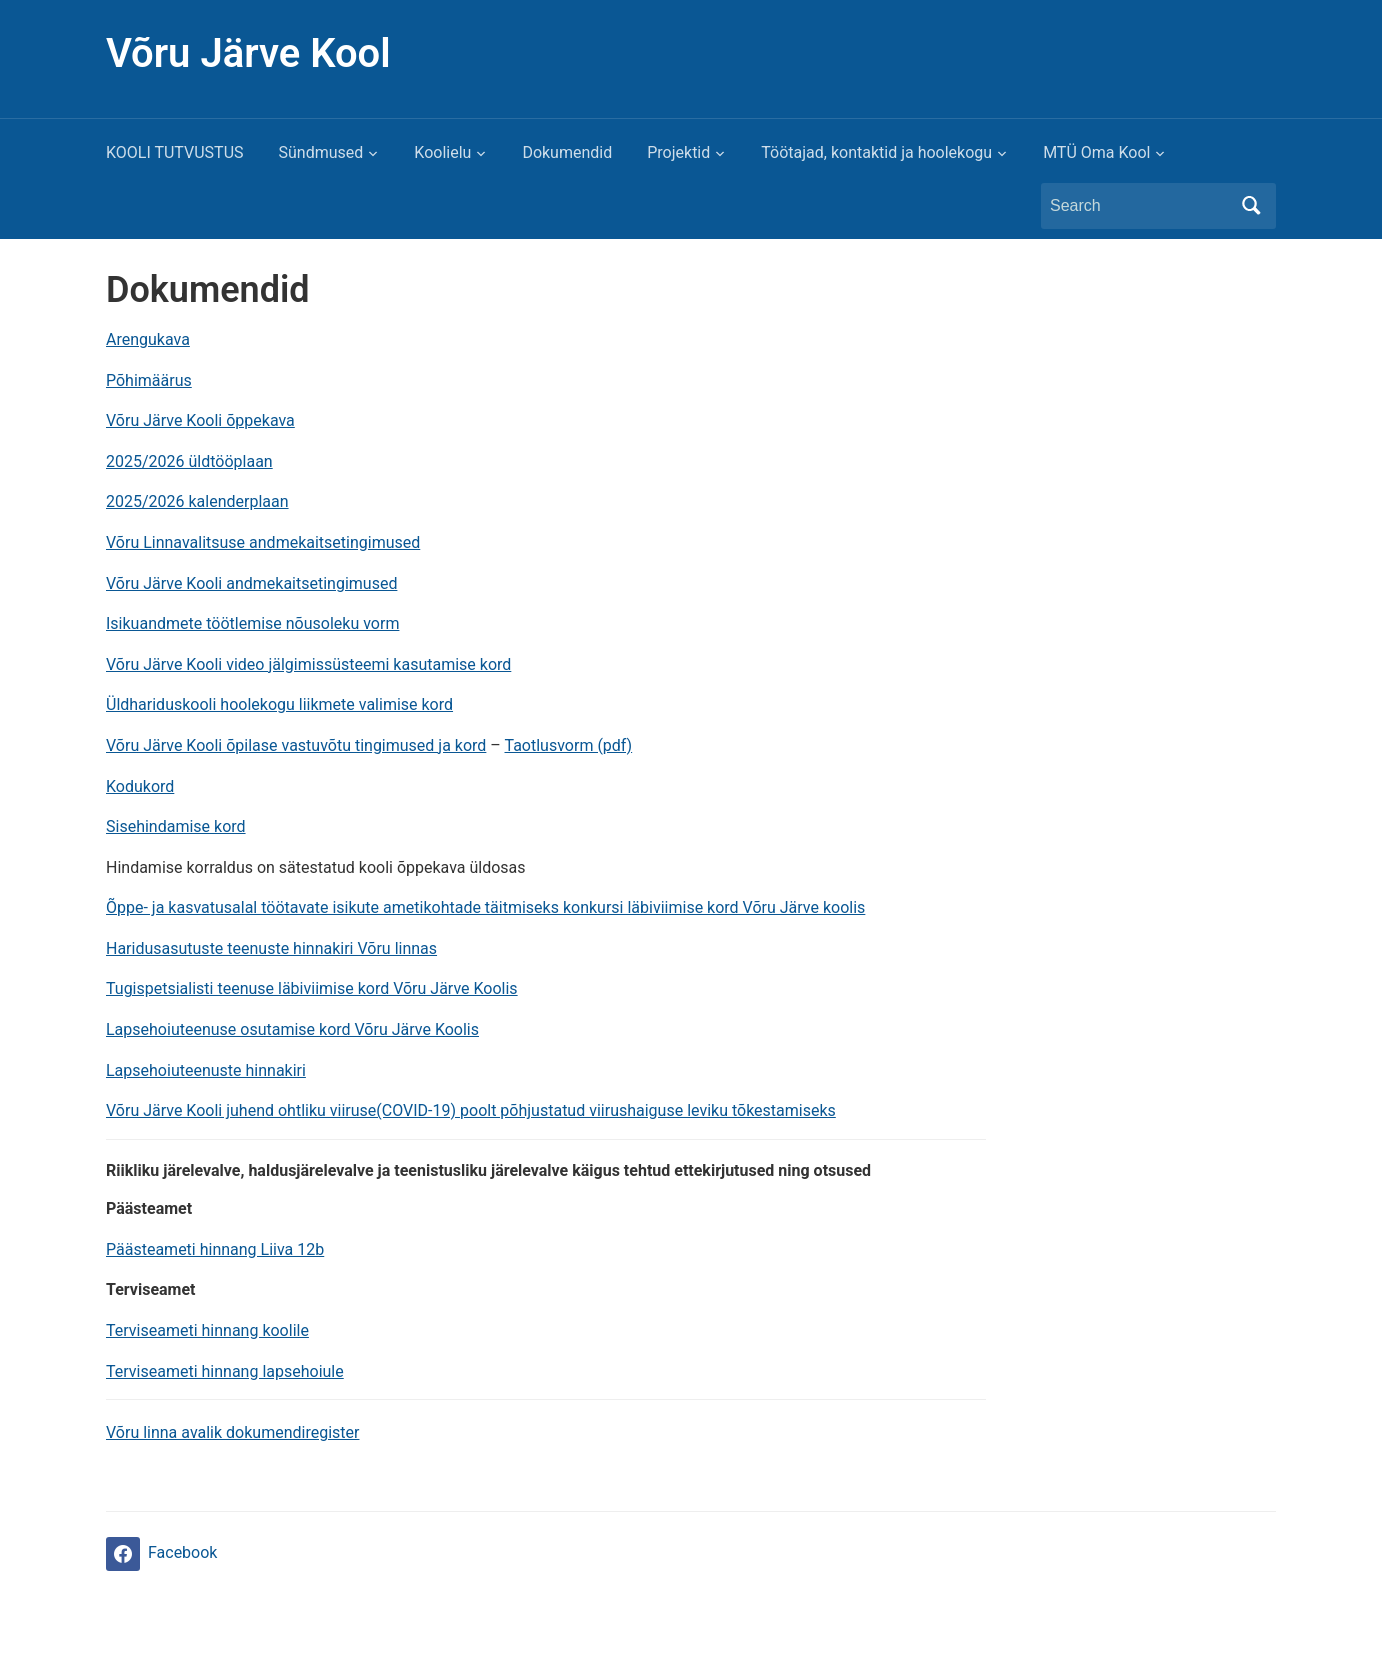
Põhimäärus (149, 380)
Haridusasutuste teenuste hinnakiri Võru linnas (271, 948)
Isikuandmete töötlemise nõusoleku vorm (252, 623)
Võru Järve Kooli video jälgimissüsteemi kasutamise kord (308, 664)
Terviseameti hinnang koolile (207, 1330)
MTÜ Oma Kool (1096, 152)
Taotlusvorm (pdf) (569, 745)
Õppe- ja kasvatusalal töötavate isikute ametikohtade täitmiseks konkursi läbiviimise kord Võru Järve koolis (485, 907)
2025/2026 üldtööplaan (189, 461)
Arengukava (148, 339)
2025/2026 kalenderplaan (197, 501)
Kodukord (140, 786)
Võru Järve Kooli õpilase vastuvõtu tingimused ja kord (296, 745)
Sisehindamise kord (176, 826)
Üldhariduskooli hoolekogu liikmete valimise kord (279, 704)
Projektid (678, 152)
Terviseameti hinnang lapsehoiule (225, 1371)
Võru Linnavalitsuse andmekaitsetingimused (263, 542)
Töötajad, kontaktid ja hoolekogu (876, 152)
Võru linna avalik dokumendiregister (232, 1432)
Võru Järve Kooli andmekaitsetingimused (251, 583)
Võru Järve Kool (248, 53)
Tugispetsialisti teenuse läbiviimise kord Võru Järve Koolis (312, 988)
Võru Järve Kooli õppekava (200, 420)
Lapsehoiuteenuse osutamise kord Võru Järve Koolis (292, 1029)
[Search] (1140, 206)
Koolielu (442, 152)
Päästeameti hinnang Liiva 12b (215, 1249)
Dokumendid (567, 152)
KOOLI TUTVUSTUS (175, 152)
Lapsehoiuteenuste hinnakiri (206, 1070)
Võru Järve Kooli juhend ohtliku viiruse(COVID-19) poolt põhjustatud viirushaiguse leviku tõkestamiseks (471, 1110)
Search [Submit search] (1251, 206)
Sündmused (321, 152)
